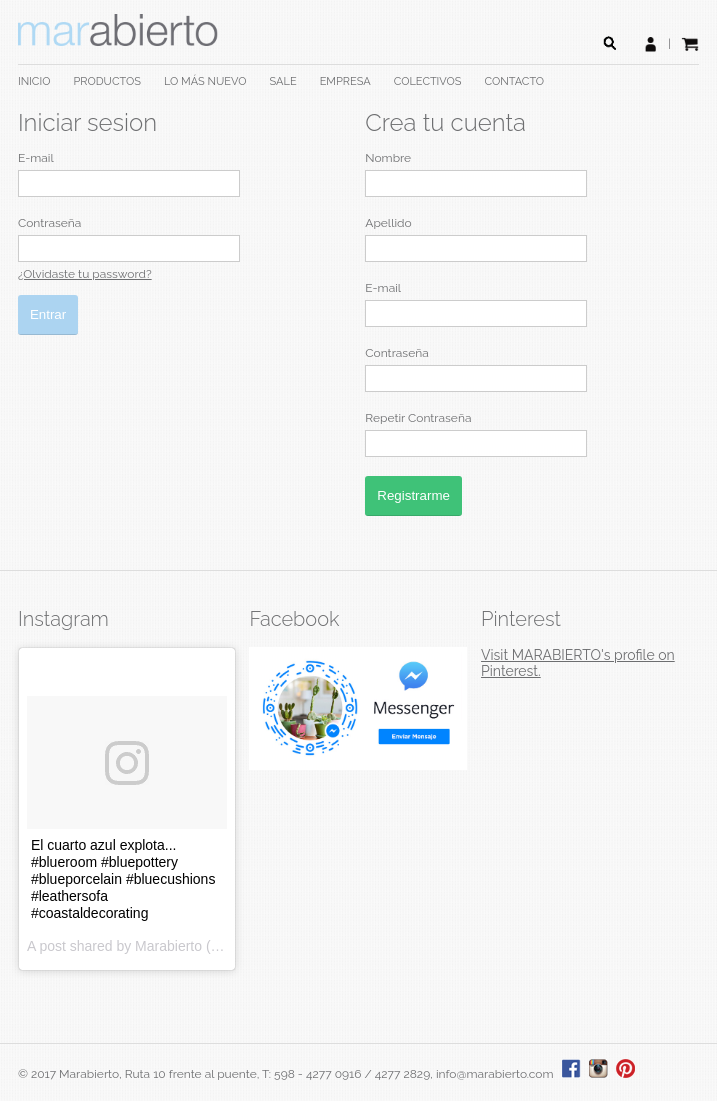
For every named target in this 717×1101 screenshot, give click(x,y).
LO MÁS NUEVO (205, 81)
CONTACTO (515, 81)
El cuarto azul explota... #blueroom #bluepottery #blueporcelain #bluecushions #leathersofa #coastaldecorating (123, 879)
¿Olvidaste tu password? (85, 274)
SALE (283, 81)
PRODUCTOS (106, 81)
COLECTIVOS (428, 81)
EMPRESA (345, 81)
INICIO (34, 81)
